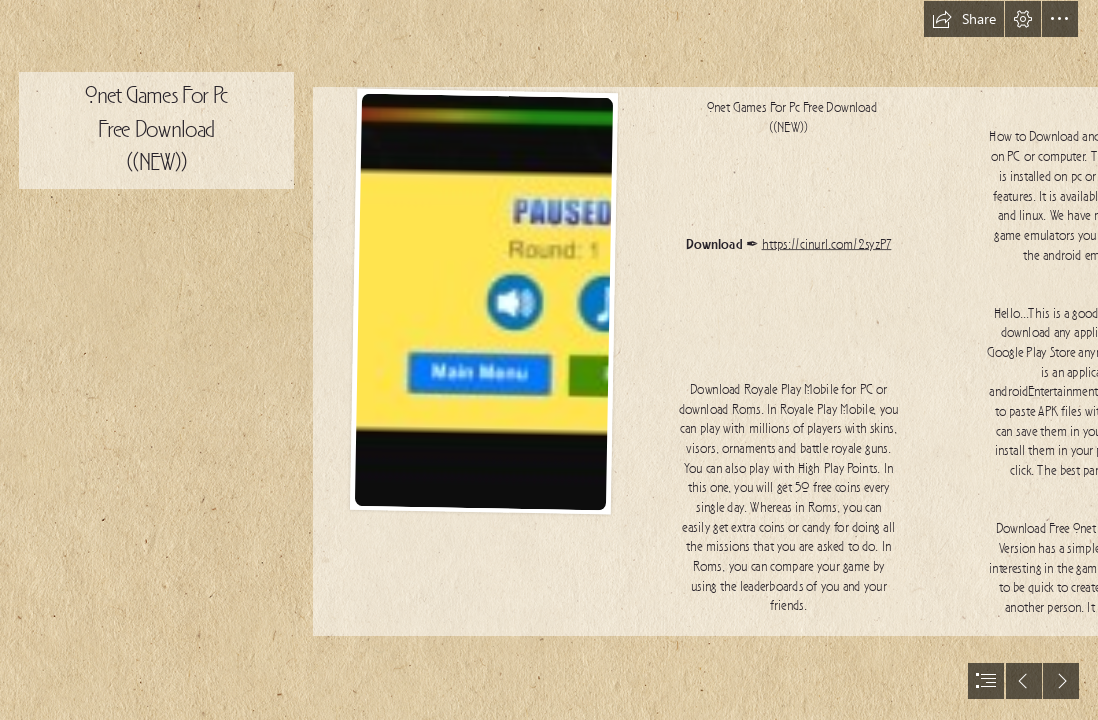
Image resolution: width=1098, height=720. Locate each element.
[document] (549, 360)
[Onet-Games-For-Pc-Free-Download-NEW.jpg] (482, 301)
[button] (964, 19)
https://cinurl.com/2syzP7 (827, 245)
